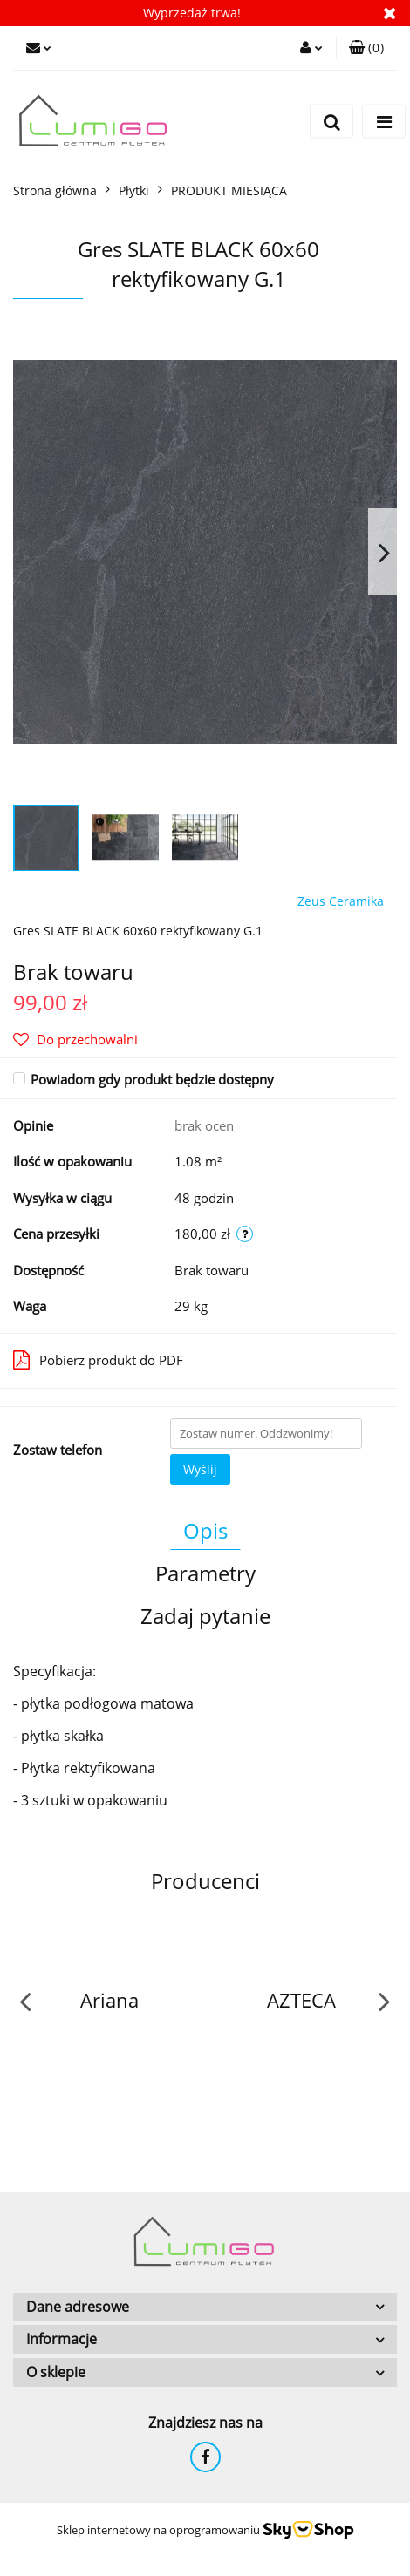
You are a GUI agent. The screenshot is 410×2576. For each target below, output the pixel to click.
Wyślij (200, 1469)
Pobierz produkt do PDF (98, 1360)
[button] (366, 48)
